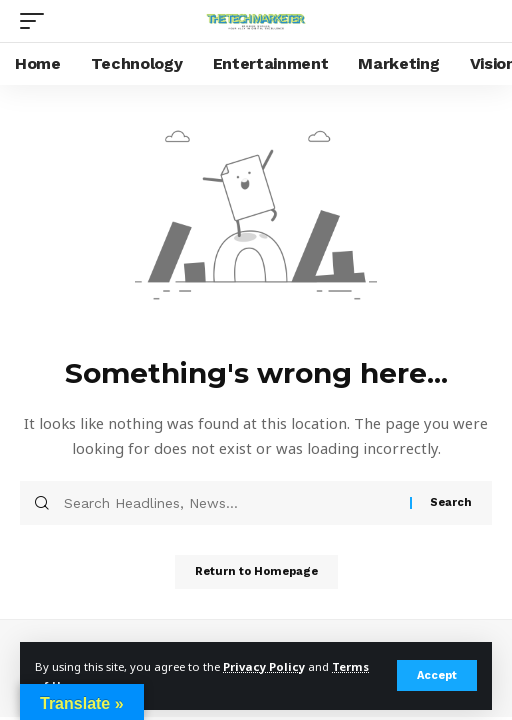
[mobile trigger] (37, 21)
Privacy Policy (264, 666)
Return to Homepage (256, 571)
